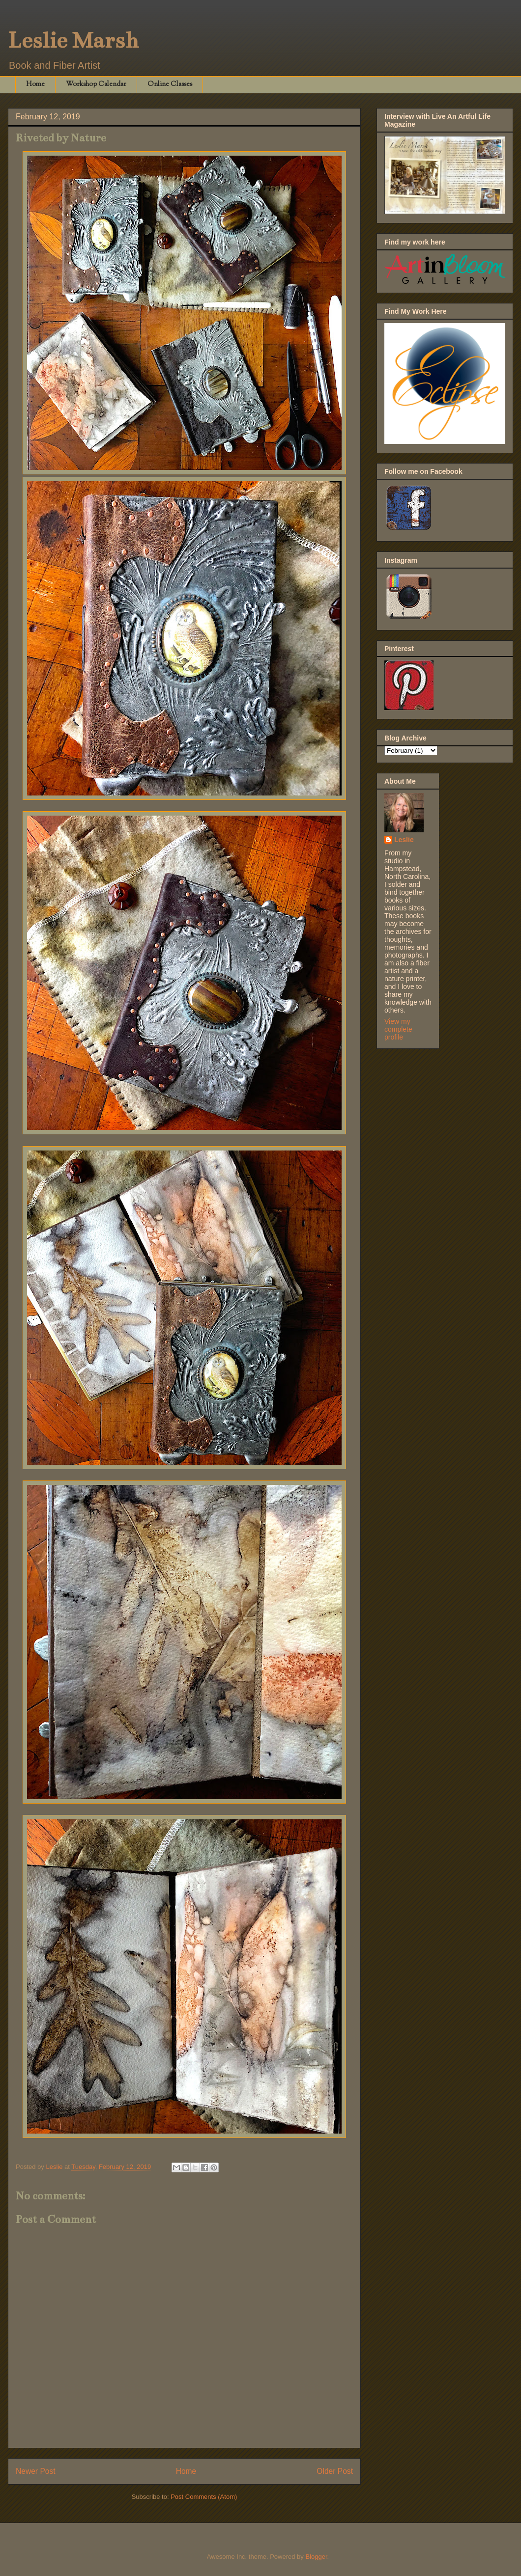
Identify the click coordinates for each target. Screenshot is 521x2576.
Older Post (335, 2471)
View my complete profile (398, 1029)
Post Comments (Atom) (204, 2496)
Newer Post (36, 2471)
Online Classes (169, 84)
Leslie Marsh (73, 40)
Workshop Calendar (96, 84)
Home (35, 84)
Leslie (404, 840)
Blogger (316, 2556)
